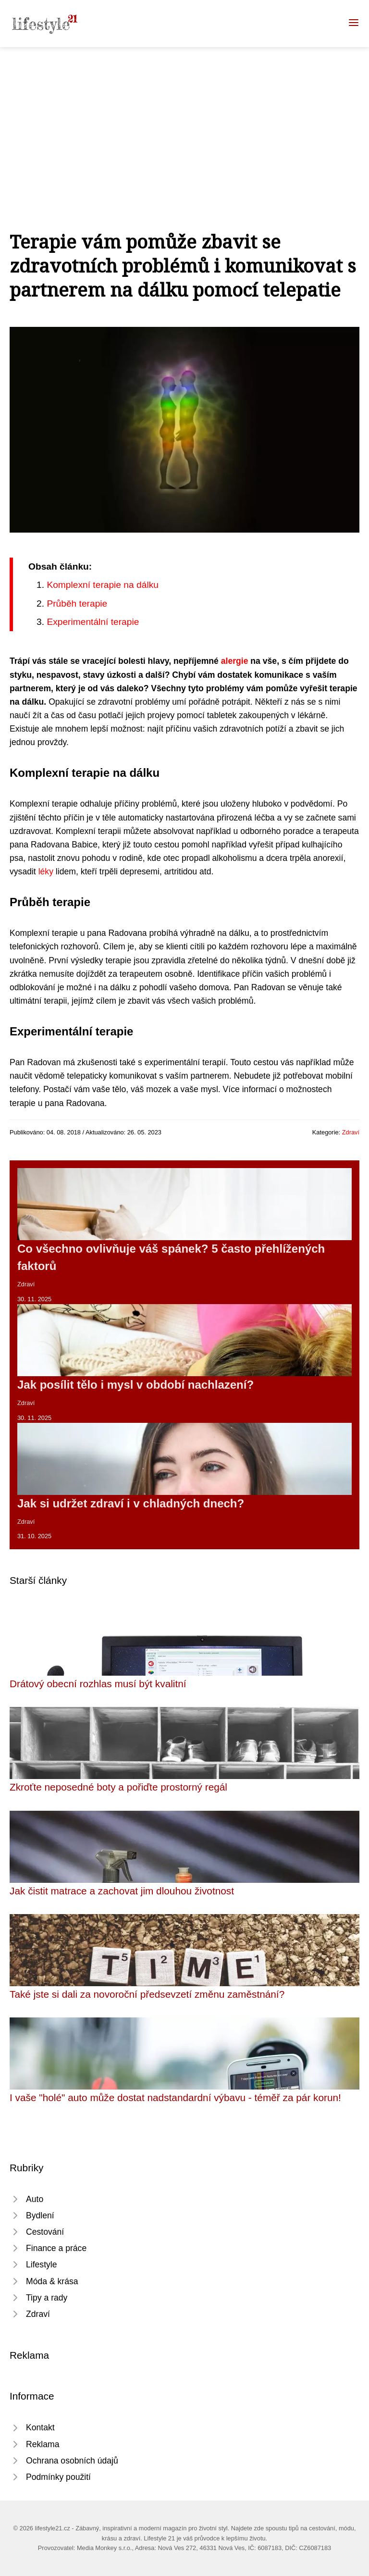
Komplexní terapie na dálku (103, 585)
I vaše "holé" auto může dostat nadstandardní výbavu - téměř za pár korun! (175, 2097)
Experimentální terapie (93, 622)
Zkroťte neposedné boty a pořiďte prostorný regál (118, 1786)
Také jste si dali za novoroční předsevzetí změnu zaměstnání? (147, 1994)
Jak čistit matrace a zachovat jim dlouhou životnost (122, 1890)
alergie (234, 661)
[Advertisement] (184, 119)
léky (45, 871)
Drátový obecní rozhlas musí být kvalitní (98, 1683)
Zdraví (350, 1132)
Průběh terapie (77, 603)
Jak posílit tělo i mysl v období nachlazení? (135, 1384)
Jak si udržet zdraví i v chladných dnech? (130, 1503)
